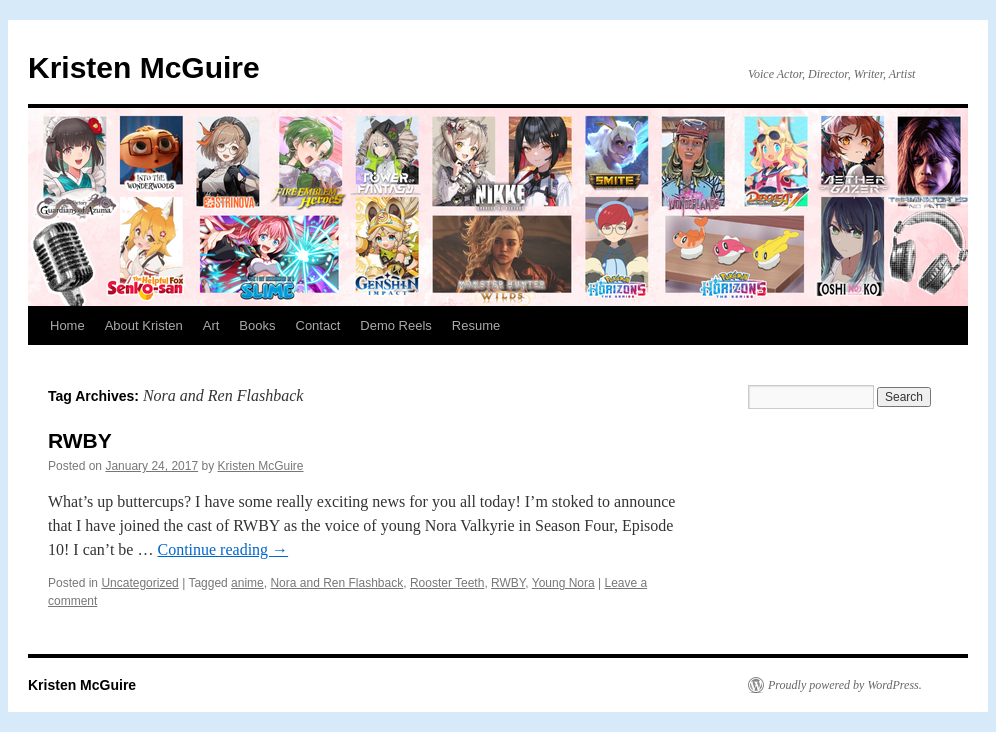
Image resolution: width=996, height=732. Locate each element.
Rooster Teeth (447, 583)
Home (67, 325)
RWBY (80, 440)
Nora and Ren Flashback (336, 583)
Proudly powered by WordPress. (845, 685)
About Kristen (144, 325)
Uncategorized (139, 583)
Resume (476, 325)
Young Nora (563, 583)
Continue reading (222, 549)
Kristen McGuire (144, 67)
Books (257, 325)
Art (211, 325)
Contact (318, 325)
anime (247, 583)
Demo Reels (396, 325)
